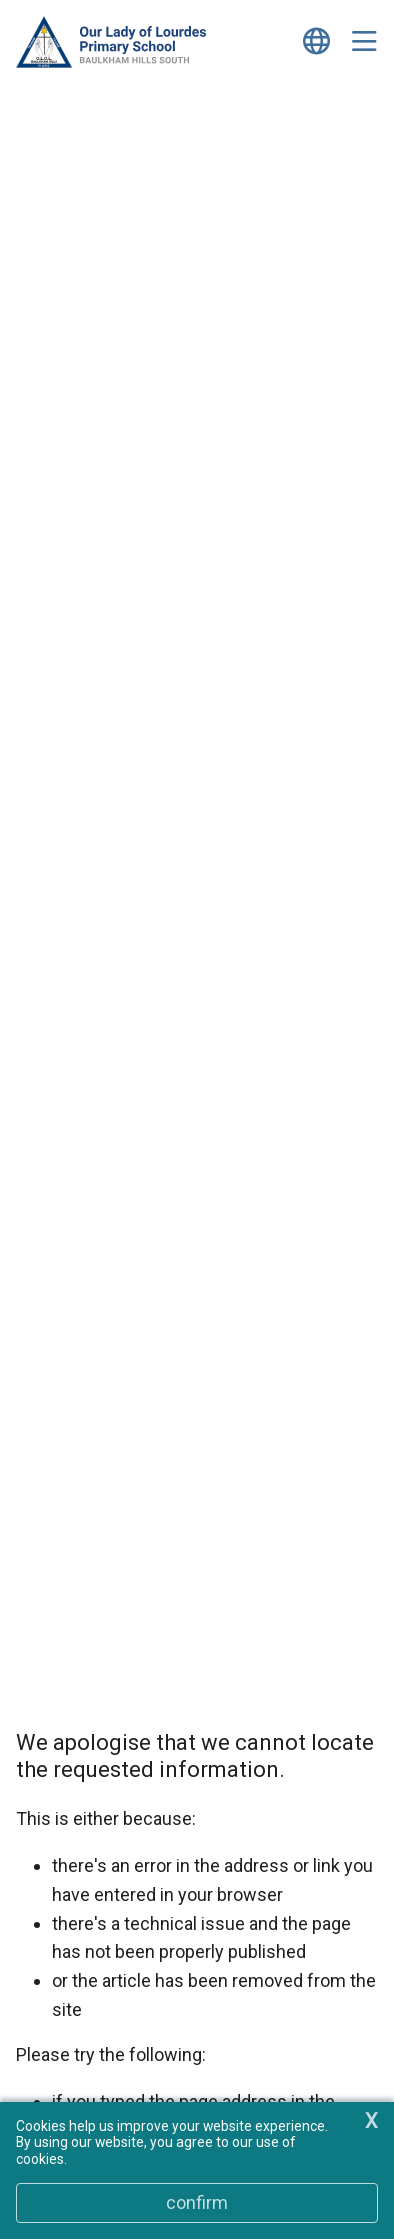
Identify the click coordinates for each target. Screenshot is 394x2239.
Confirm (197, 2202)
